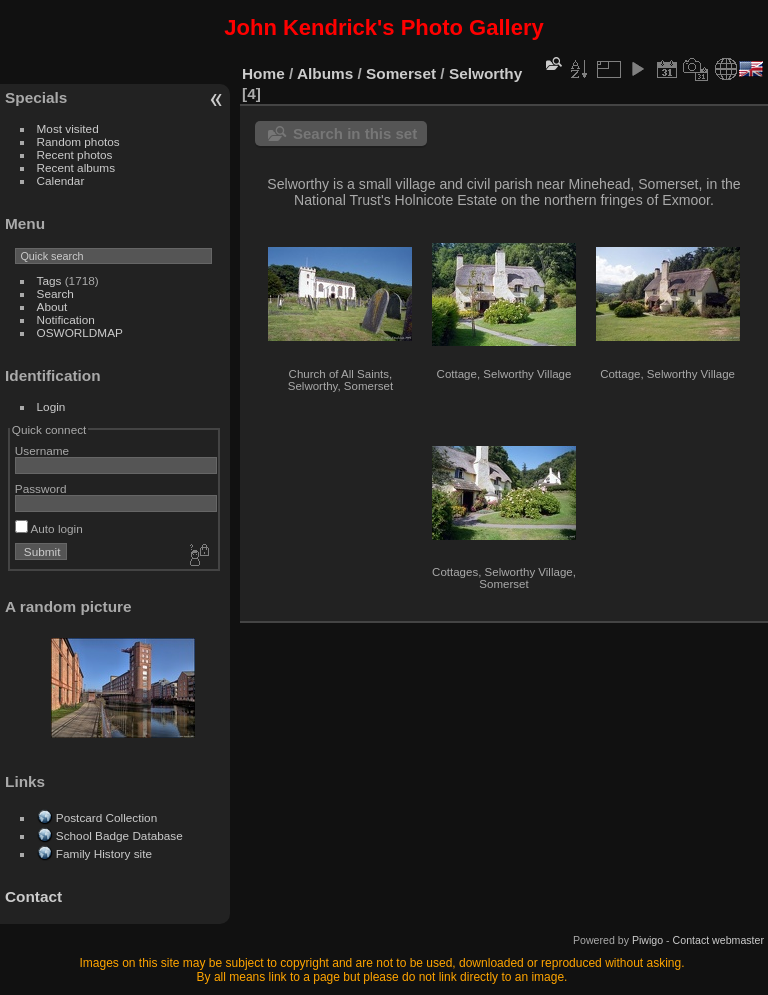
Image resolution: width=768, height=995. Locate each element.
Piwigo (647, 940)
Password (41, 488)
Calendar (61, 180)
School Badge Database (119, 835)
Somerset (401, 73)
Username (42, 450)
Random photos (78, 141)
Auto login (49, 528)
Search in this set (355, 133)
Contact (33, 896)
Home (263, 73)
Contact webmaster (718, 940)
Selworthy (485, 73)
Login (51, 406)
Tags (49, 280)
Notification (66, 319)
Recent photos (75, 154)
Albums (325, 73)
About (52, 306)
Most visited (68, 128)
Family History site (104, 853)
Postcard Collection (106, 817)
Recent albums (76, 167)
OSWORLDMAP (80, 332)
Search (55, 293)
